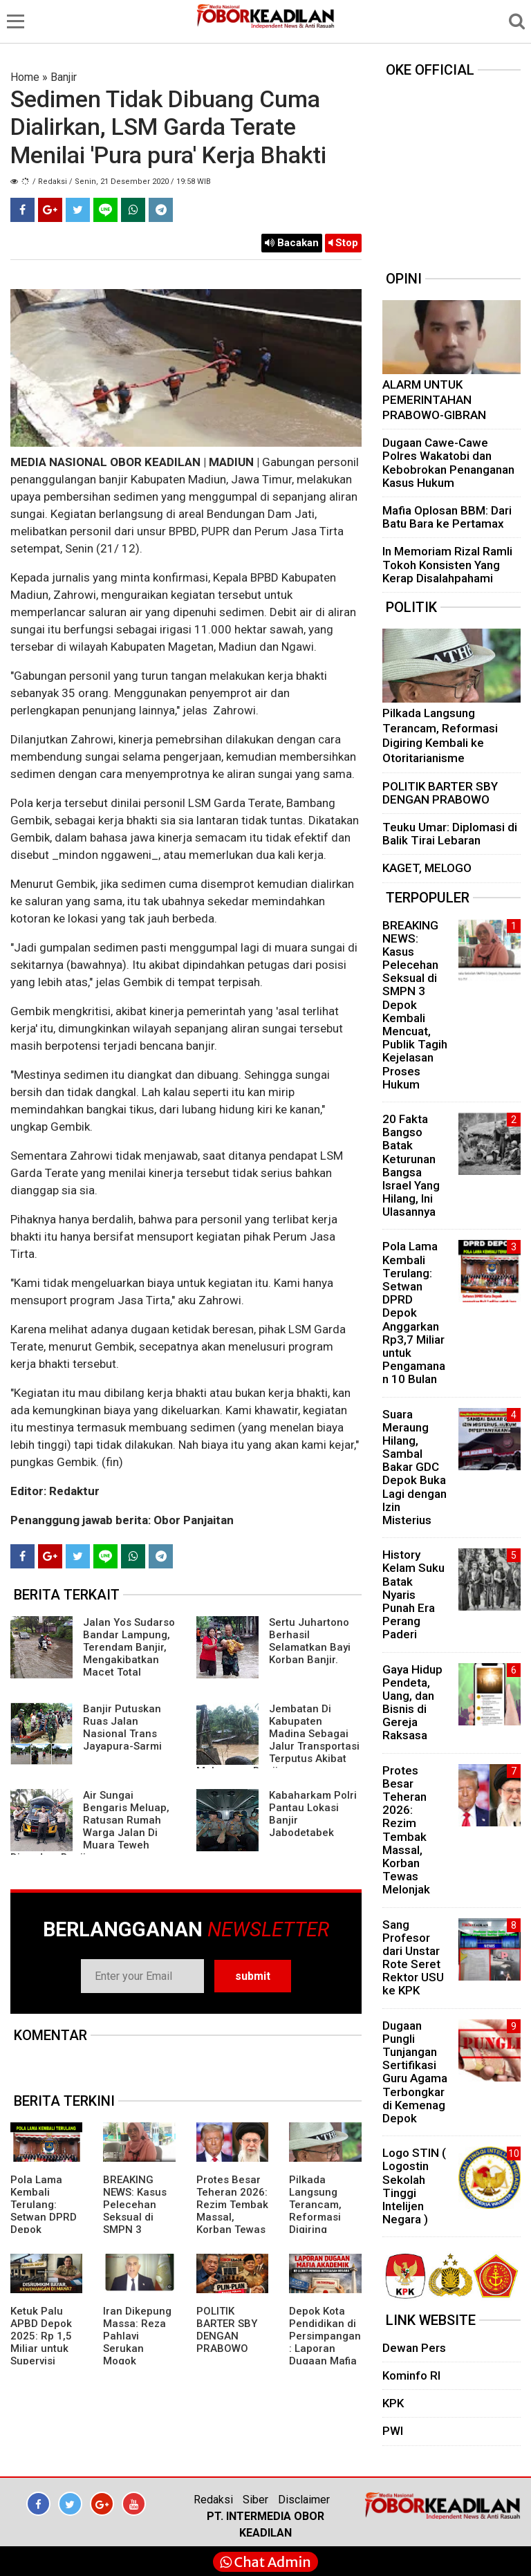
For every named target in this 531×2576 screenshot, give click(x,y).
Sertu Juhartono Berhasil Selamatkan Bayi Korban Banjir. (310, 1641)
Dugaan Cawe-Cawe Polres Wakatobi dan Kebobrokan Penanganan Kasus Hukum (448, 463)
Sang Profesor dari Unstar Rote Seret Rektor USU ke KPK (413, 1958)
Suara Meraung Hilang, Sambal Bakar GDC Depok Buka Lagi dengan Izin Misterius (414, 1467)
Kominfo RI (411, 2375)
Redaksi (213, 2499)
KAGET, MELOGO (427, 868)
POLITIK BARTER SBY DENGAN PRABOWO (226, 2330)
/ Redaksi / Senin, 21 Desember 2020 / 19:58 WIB (121, 181)
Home (24, 77)
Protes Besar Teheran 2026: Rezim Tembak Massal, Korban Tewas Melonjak (232, 2211)
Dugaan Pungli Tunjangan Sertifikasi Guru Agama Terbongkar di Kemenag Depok (414, 2072)
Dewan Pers (414, 2348)
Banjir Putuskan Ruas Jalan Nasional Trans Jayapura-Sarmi (122, 1727)
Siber (255, 2499)
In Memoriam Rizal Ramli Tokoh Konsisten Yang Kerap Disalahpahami (447, 564)
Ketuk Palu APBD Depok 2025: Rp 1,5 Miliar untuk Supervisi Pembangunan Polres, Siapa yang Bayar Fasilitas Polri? (46, 2361)
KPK (393, 2403)
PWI (392, 2431)
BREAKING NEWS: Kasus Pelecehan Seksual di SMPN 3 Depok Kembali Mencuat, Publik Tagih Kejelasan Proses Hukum (414, 1004)
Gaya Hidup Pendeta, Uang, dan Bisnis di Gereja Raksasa (412, 1702)
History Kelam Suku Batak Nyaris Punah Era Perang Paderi (413, 1594)
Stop (343, 243)
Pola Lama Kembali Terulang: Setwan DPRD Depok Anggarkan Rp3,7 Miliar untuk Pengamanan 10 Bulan (413, 1312)
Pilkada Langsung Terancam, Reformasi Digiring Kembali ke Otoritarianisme (324, 2223)
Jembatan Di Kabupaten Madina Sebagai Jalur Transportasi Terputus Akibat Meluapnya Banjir (278, 1740)
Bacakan (292, 243)
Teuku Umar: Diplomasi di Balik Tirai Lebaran (449, 833)
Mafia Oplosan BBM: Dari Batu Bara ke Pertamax (447, 516)
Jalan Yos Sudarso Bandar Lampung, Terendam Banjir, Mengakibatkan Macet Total (129, 1647)
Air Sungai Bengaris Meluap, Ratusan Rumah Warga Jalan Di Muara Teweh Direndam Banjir (89, 1826)
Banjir (63, 77)
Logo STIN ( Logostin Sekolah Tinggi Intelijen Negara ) (414, 2186)
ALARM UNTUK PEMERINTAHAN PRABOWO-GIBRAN (434, 399)
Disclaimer (304, 2499)
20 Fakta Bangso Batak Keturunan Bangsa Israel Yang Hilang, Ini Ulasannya (411, 1165)
